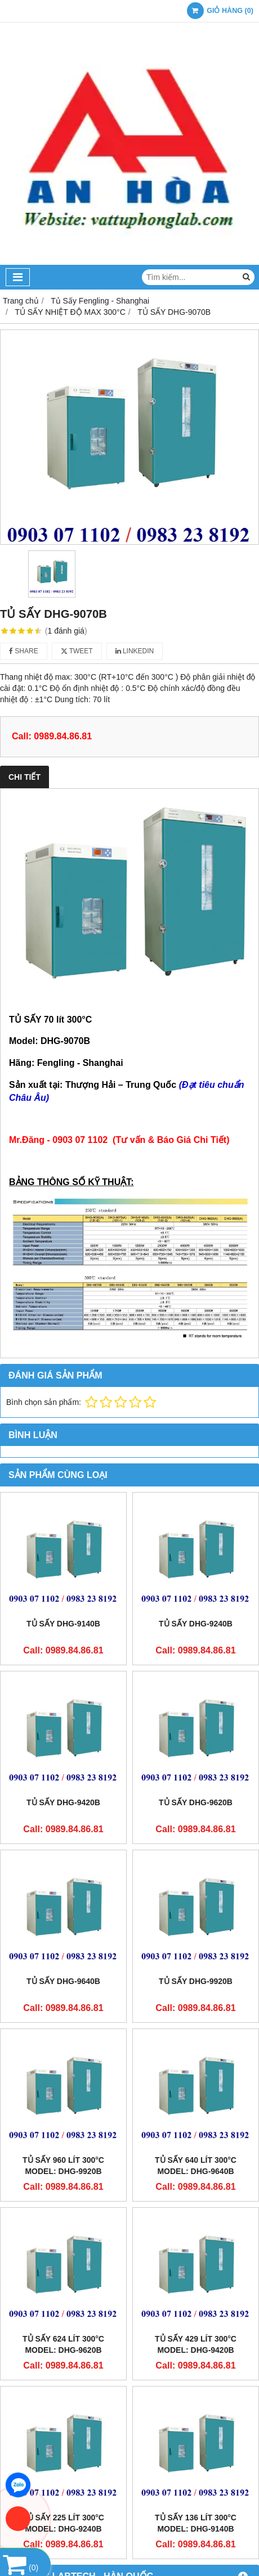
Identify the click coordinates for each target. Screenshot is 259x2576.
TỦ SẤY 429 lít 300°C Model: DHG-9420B (195, 2344)
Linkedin (134, 651)
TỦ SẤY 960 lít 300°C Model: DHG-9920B (63, 2165)
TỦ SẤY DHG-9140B (63, 1623)
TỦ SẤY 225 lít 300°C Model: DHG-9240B (63, 2523)
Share (23, 651)
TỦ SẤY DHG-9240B (196, 1623)
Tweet (77, 651)
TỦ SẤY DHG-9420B (63, 1802)
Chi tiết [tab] (24, 776)
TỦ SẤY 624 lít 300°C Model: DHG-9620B (63, 2344)
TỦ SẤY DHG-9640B (63, 1981)
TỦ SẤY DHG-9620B (196, 1802)
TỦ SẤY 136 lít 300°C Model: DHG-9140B (195, 2523)
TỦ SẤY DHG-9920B (196, 1981)
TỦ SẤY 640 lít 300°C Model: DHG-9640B (195, 2165)
